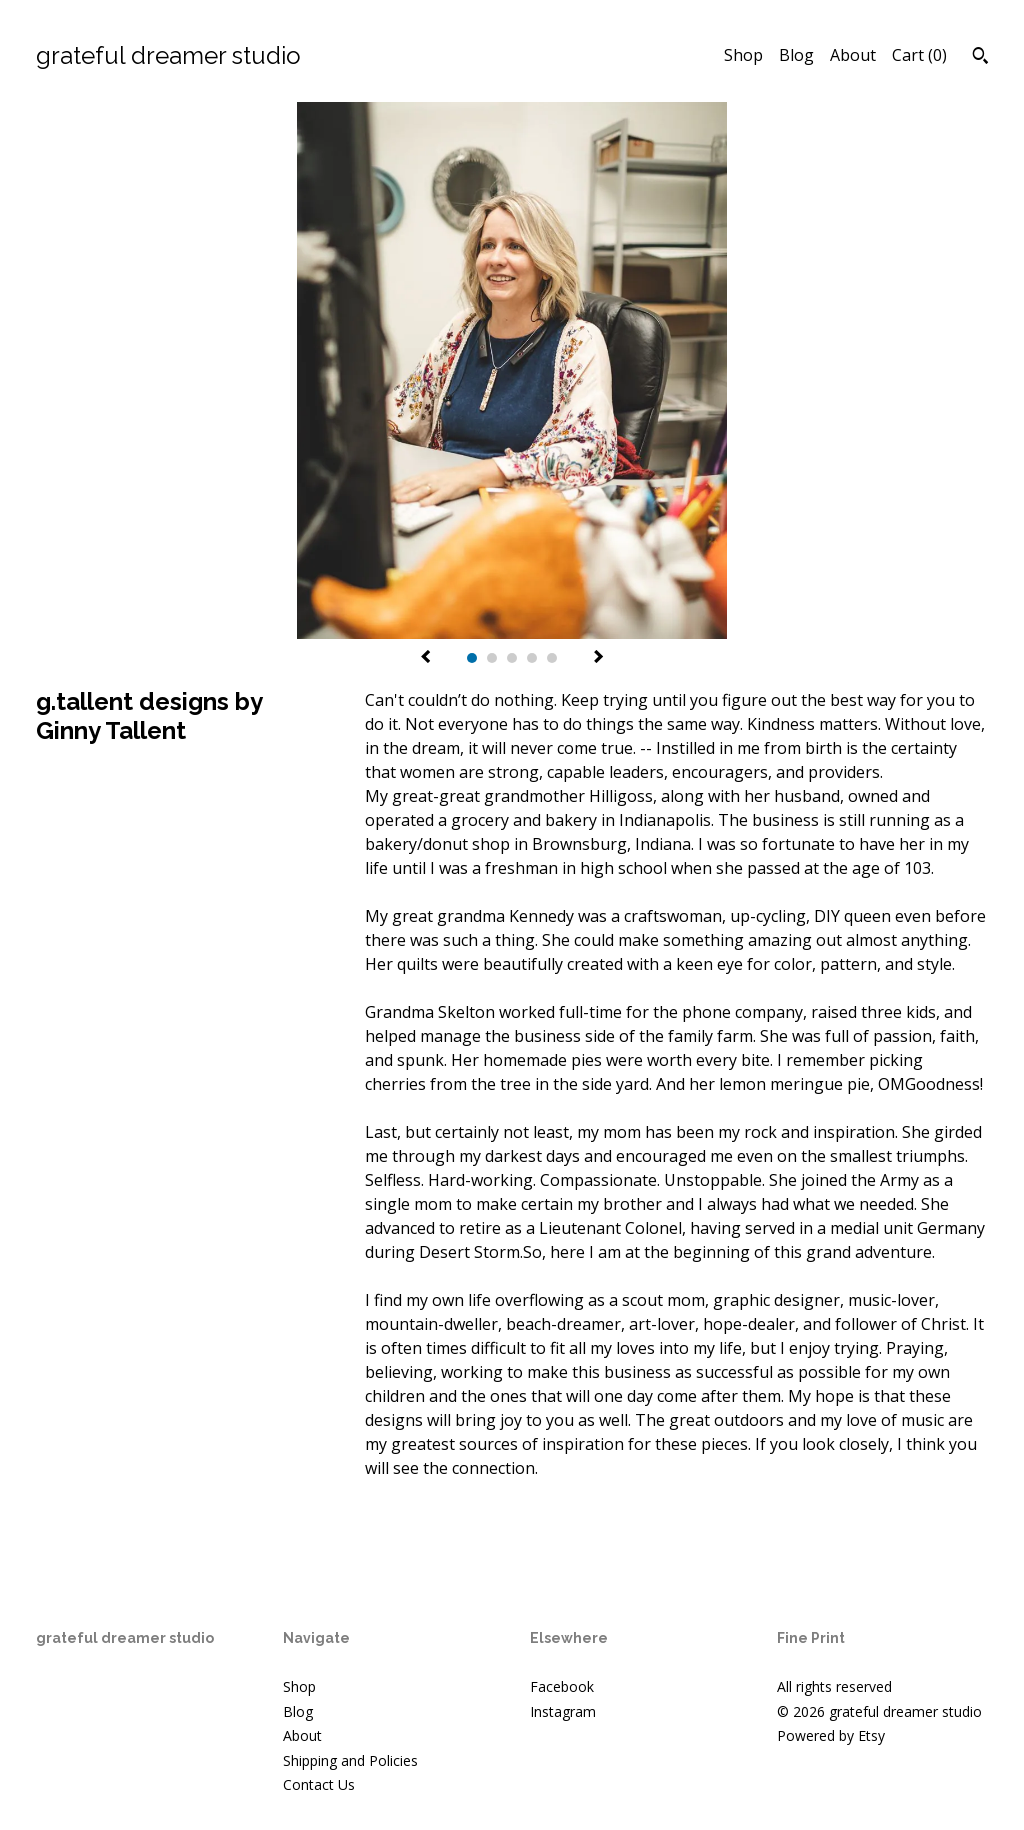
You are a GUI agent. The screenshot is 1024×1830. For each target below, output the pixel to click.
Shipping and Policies (350, 1760)
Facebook (562, 1686)
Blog (796, 55)
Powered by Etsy (831, 1735)
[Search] (980, 58)
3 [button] (512, 658)
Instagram (563, 1711)
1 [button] (472, 658)
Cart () (919, 55)
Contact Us (319, 1784)
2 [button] (492, 658)
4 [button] (532, 658)
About (853, 55)
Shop (743, 55)
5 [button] (552, 658)
